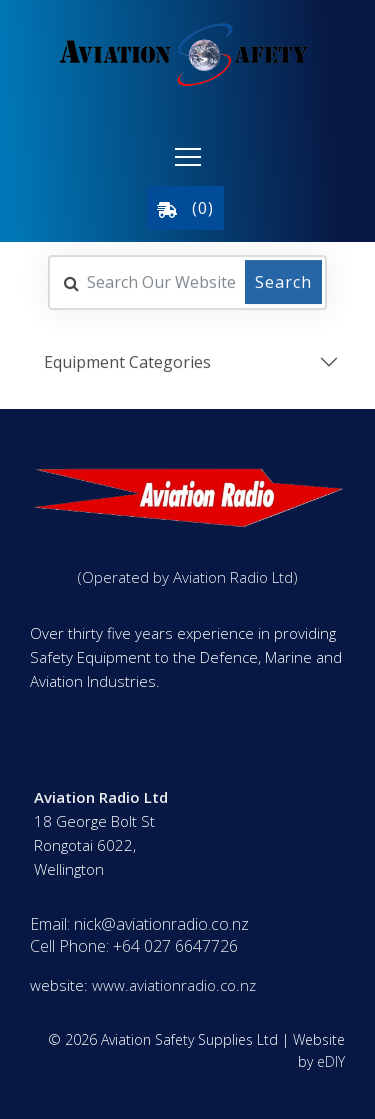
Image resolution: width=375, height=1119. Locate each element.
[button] (188, 157)
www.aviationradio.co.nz (174, 985)
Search (283, 281)
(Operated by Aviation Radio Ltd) (188, 577)
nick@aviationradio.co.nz (161, 924)
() (185, 208)
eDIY (331, 1061)
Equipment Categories (127, 361)
